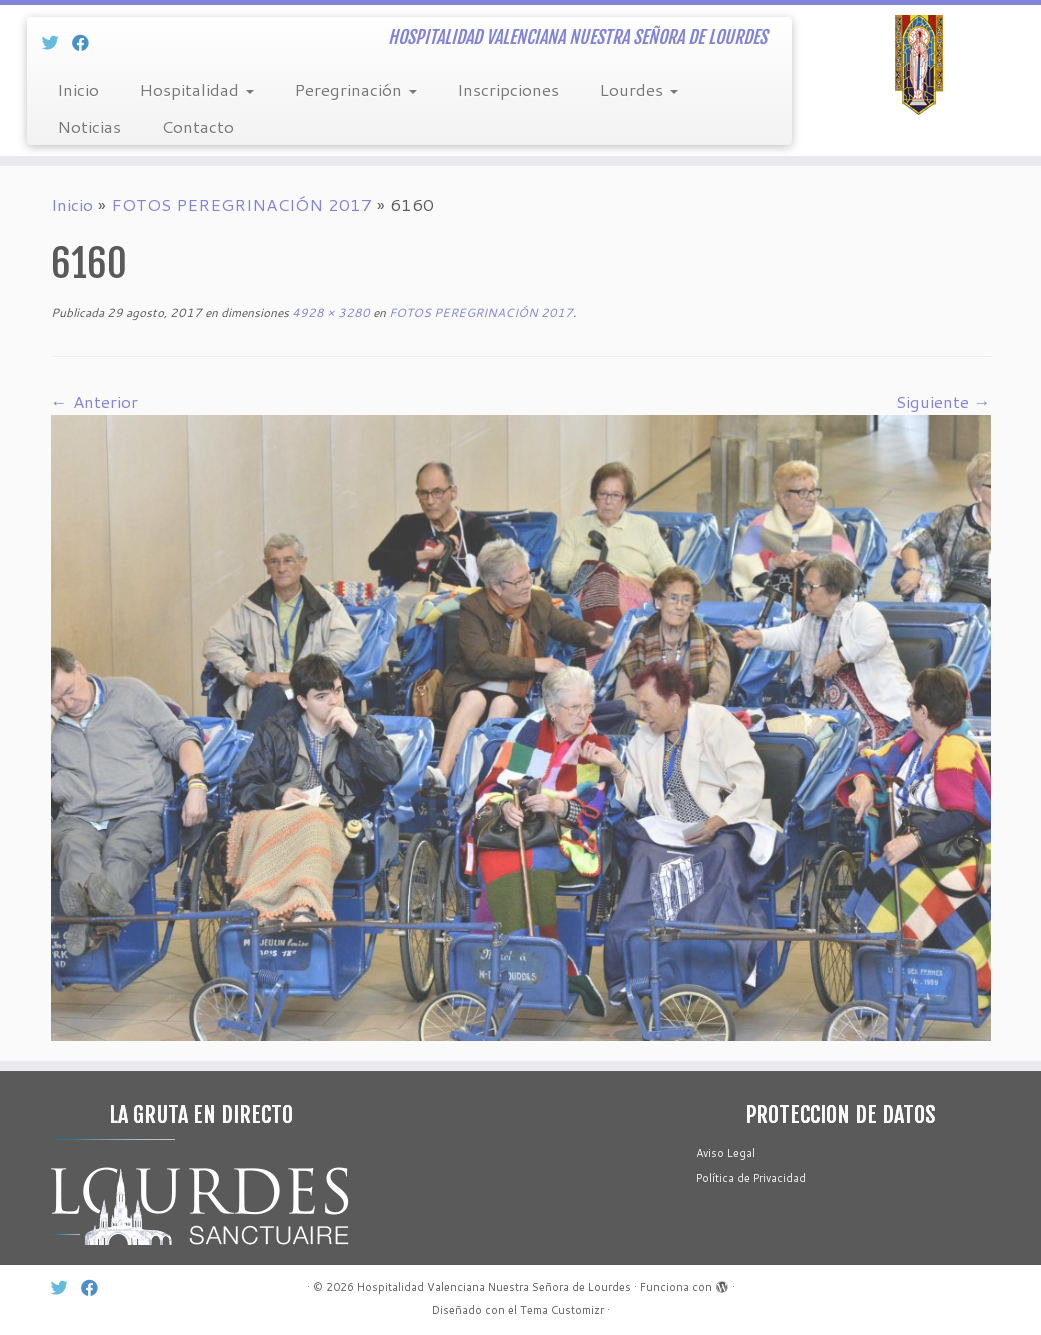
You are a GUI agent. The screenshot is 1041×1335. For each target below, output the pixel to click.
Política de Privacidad (751, 1178)
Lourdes (638, 89)
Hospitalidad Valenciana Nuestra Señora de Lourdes (494, 1287)
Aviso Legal (725, 1153)
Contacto (197, 126)
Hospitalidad (196, 89)
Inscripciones (508, 89)
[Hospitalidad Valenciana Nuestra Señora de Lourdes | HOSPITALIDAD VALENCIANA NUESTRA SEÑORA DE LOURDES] (919, 65)
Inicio (78, 89)
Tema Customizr (562, 1310)
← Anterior (94, 401)
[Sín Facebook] (87, 42)
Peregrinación (355, 89)
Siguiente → (943, 401)
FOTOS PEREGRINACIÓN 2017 (241, 204)
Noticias (89, 126)
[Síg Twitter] (57, 42)
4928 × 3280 (329, 312)
